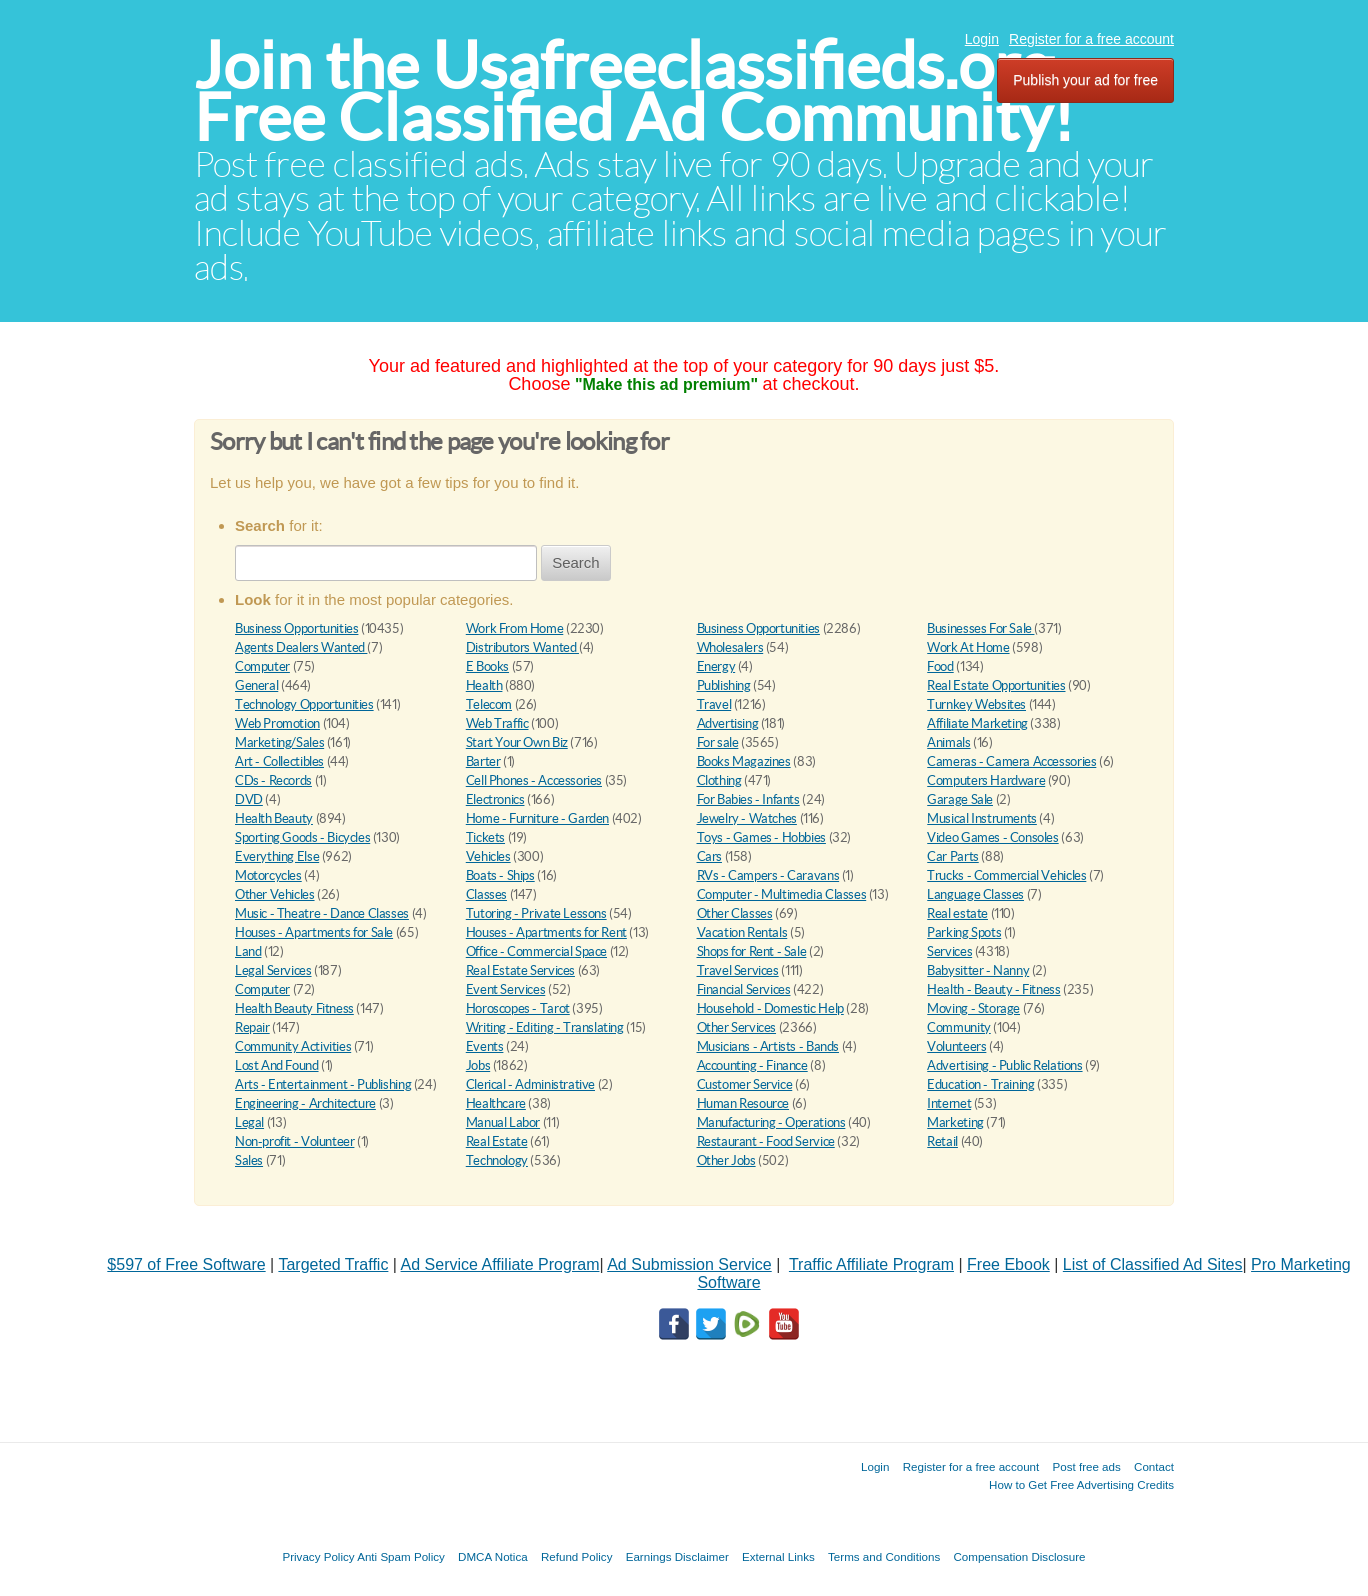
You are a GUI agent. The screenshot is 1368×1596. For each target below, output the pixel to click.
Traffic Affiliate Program (871, 1264)
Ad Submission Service (689, 1264)
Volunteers (956, 1046)
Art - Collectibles (279, 761)
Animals (948, 742)
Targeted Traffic (333, 1264)
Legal (249, 1122)
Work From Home (515, 628)
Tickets (485, 837)
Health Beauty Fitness (294, 1008)
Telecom (489, 704)
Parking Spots (964, 932)
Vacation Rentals (742, 932)
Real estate (957, 913)
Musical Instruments (982, 818)
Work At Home (968, 647)
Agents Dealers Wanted (301, 647)
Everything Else (277, 856)
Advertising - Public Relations (1004, 1065)
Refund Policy (577, 1556)
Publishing (724, 685)
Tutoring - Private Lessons (536, 913)
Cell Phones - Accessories (534, 780)
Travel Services (738, 970)
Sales (249, 1160)
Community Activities (293, 1046)
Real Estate (497, 1141)
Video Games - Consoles (992, 837)
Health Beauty (274, 818)
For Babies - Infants (748, 799)
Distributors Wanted (522, 647)
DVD (249, 799)
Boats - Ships (500, 875)
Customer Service (745, 1084)
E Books (487, 666)
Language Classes (975, 894)
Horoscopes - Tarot (518, 1008)
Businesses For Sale (980, 628)
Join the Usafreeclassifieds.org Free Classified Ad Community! (634, 91)
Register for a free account (1091, 39)
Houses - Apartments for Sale (314, 932)
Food (940, 666)
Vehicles (488, 856)
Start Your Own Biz (517, 742)
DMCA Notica (493, 1556)
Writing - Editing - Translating (545, 1027)
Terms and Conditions (884, 1556)
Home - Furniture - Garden (537, 818)
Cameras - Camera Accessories (1011, 761)
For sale (718, 742)
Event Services (506, 989)
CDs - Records (273, 780)
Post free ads (1086, 1466)
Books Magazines (744, 761)
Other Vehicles (275, 894)
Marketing (955, 1122)
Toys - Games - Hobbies (761, 837)
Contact (1154, 1466)
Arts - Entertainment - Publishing (323, 1084)
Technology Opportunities (304, 704)
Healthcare (496, 1103)
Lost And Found (277, 1065)
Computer (262, 666)
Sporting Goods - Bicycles (302, 837)
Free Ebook (1008, 1264)
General (256, 685)
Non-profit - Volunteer (294, 1141)
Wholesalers (730, 647)
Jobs (478, 1065)
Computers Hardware (986, 780)
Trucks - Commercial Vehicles (1006, 875)
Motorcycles (268, 875)
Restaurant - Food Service (766, 1141)
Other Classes (735, 913)
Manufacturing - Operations (771, 1122)
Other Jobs (726, 1160)
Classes (486, 894)
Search (576, 562)
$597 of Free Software (186, 1264)
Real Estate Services (520, 970)
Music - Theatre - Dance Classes (322, 913)
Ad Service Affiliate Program (500, 1264)
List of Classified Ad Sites (1153, 1264)
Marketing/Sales (279, 742)
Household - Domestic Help (770, 1008)
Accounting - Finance (752, 1065)
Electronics (495, 799)
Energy (716, 666)
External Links (778, 1556)
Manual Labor (503, 1122)
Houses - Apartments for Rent (546, 932)
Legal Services (273, 970)
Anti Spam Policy (401, 1556)
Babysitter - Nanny (978, 970)
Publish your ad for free (1085, 80)
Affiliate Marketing (977, 723)
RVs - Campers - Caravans (768, 875)
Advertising (728, 723)
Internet (949, 1103)
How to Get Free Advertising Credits (1081, 1484)
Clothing (719, 780)
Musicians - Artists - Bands (768, 1046)
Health (484, 685)
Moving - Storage (973, 1008)
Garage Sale (960, 799)
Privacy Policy (318, 1556)
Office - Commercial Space (536, 951)
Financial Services (744, 989)
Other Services (737, 1027)
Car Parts (953, 856)
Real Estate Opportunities (996, 685)
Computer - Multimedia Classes (782, 894)
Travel (714, 704)
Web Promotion (277, 723)
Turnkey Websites (976, 704)
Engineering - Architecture (305, 1103)
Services (949, 951)
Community (959, 1027)
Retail (942, 1141)
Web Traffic (497, 723)
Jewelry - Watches (747, 818)
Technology (497, 1160)
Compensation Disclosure (1019, 1556)
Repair (252, 1027)
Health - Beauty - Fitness (993, 989)
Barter (483, 761)
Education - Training (980, 1084)
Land (248, 951)
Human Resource (743, 1103)
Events (485, 1046)
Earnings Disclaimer (677, 1556)
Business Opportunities (296, 628)
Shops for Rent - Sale (752, 951)
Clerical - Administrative (530, 1084)
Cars (709, 856)
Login (982, 39)
